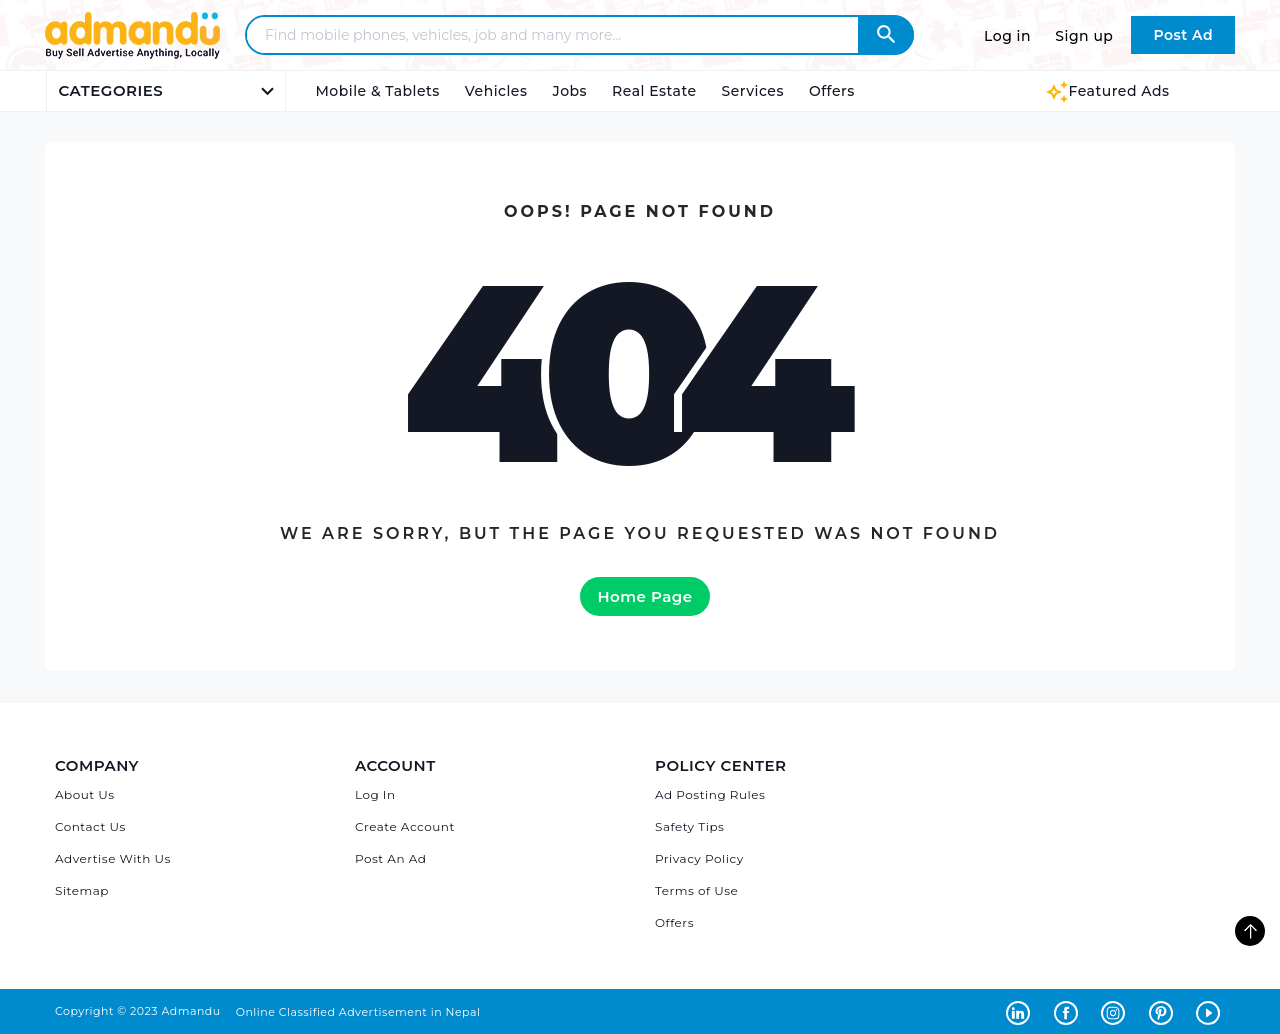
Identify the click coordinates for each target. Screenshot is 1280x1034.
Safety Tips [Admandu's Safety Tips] (689, 826)
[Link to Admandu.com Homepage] (132, 55)
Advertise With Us (113, 858)
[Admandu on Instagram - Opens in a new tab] (1117, 1011)
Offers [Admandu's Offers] (674, 922)
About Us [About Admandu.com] (85, 794)
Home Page (644, 596)
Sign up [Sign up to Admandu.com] (1084, 36)
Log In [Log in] (375, 794)
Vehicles (496, 91)
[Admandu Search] (886, 35)
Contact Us (90, 826)
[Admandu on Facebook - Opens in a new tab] (1070, 1011)
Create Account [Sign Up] (405, 826)
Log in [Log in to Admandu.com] (1007, 36)
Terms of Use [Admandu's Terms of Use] (696, 890)
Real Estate (654, 91)
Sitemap (82, 890)
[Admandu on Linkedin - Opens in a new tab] (1022, 1011)
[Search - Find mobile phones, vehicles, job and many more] (564, 35)
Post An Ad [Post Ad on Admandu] (390, 858)
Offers (832, 91)
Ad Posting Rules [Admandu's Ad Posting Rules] (710, 794)
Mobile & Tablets (378, 91)
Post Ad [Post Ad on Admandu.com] (1183, 35)
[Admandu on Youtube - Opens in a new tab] (1210, 1011)
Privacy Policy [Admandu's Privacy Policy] (699, 858)
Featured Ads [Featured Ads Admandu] (1107, 91)
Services (753, 91)
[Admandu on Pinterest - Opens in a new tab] (1165, 1011)
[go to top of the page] (1250, 931)
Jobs (569, 91)
